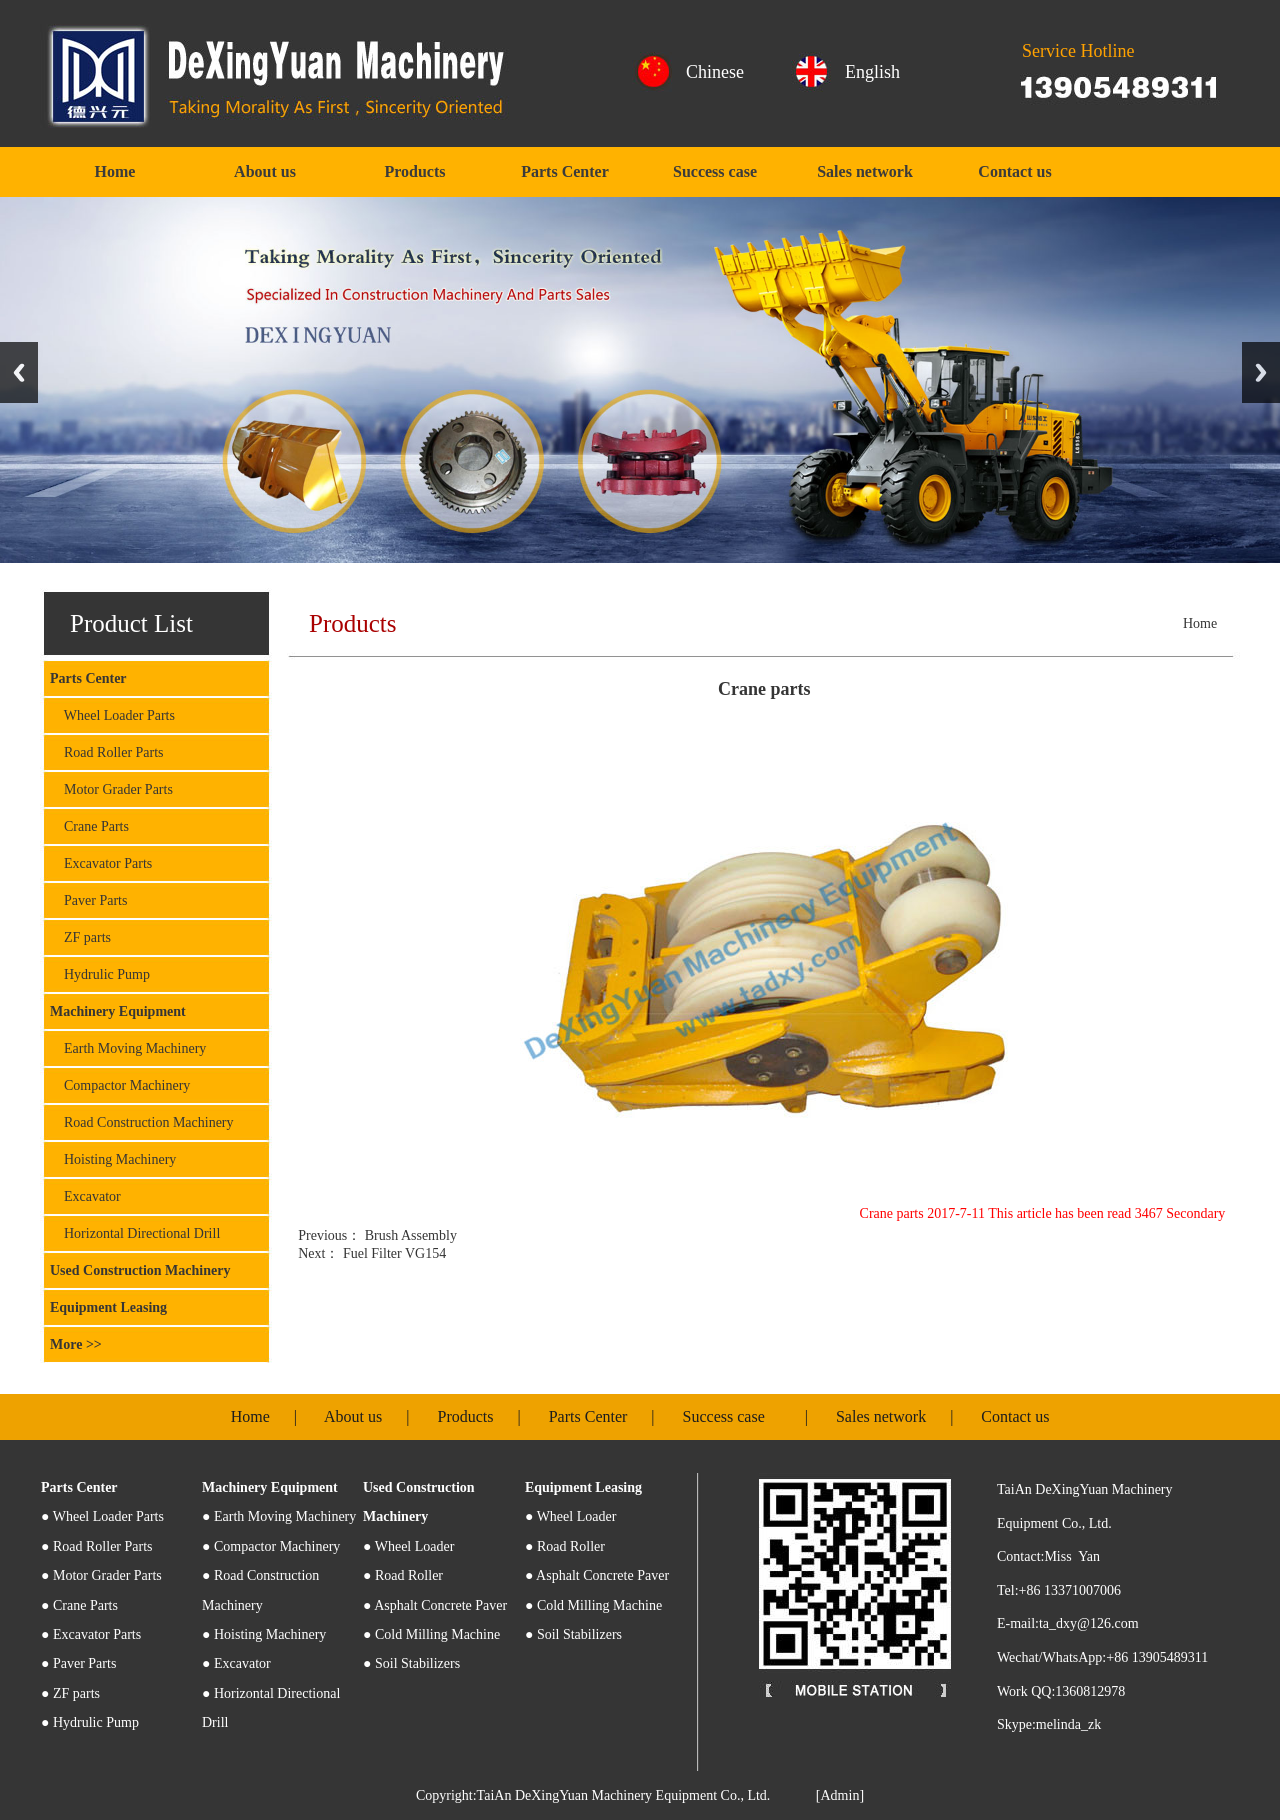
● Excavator (236, 1663)
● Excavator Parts (91, 1634)
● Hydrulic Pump (90, 1722)
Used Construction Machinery (140, 1270)
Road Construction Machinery (142, 1122)
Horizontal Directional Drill (135, 1233)
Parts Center (565, 171)
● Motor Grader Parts (101, 1575)
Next (1261, 372)
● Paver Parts (78, 1663)
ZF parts (80, 937)
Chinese (715, 72)
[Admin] (840, 1795)
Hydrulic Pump (100, 974)
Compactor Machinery (120, 1085)
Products (414, 171)
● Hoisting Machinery (264, 1634)
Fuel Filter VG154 (392, 1253)
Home (115, 171)
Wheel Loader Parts (112, 715)
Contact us (1014, 171)
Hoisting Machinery (113, 1159)
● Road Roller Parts (97, 1546)
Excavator (85, 1196)
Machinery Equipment (118, 1011)
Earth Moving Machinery (128, 1048)
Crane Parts (89, 826)
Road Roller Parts (107, 752)
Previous (19, 372)
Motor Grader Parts (111, 789)
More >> (76, 1344)
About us (265, 171)
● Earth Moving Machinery (279, 1516)
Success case (715, 171)
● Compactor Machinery (271, 1546)
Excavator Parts (101, 863)
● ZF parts (70, 1693)
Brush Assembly (409, 1235)
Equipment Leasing (108, 1307)
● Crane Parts (79, 1605)
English (872, 72)
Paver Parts (88, 900)
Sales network (865, 171)
